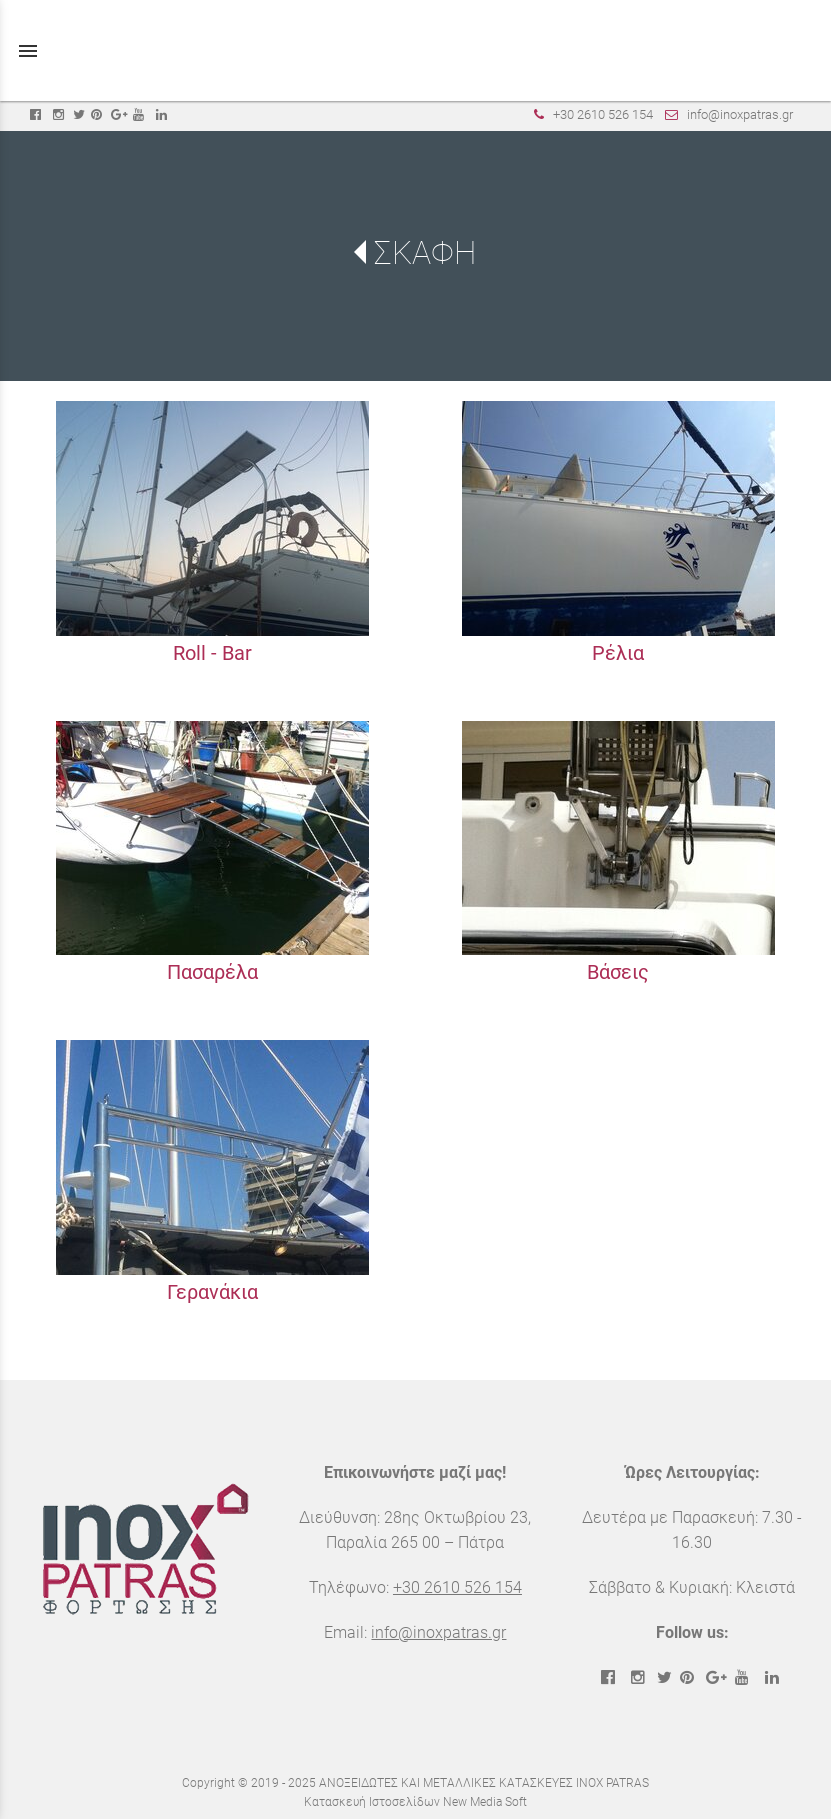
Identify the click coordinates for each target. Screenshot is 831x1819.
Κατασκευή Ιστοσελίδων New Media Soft (415, 1802)
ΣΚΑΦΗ (425, 253)
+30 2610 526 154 (603, 114)
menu (28, 51)
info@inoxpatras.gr (740, 114)
